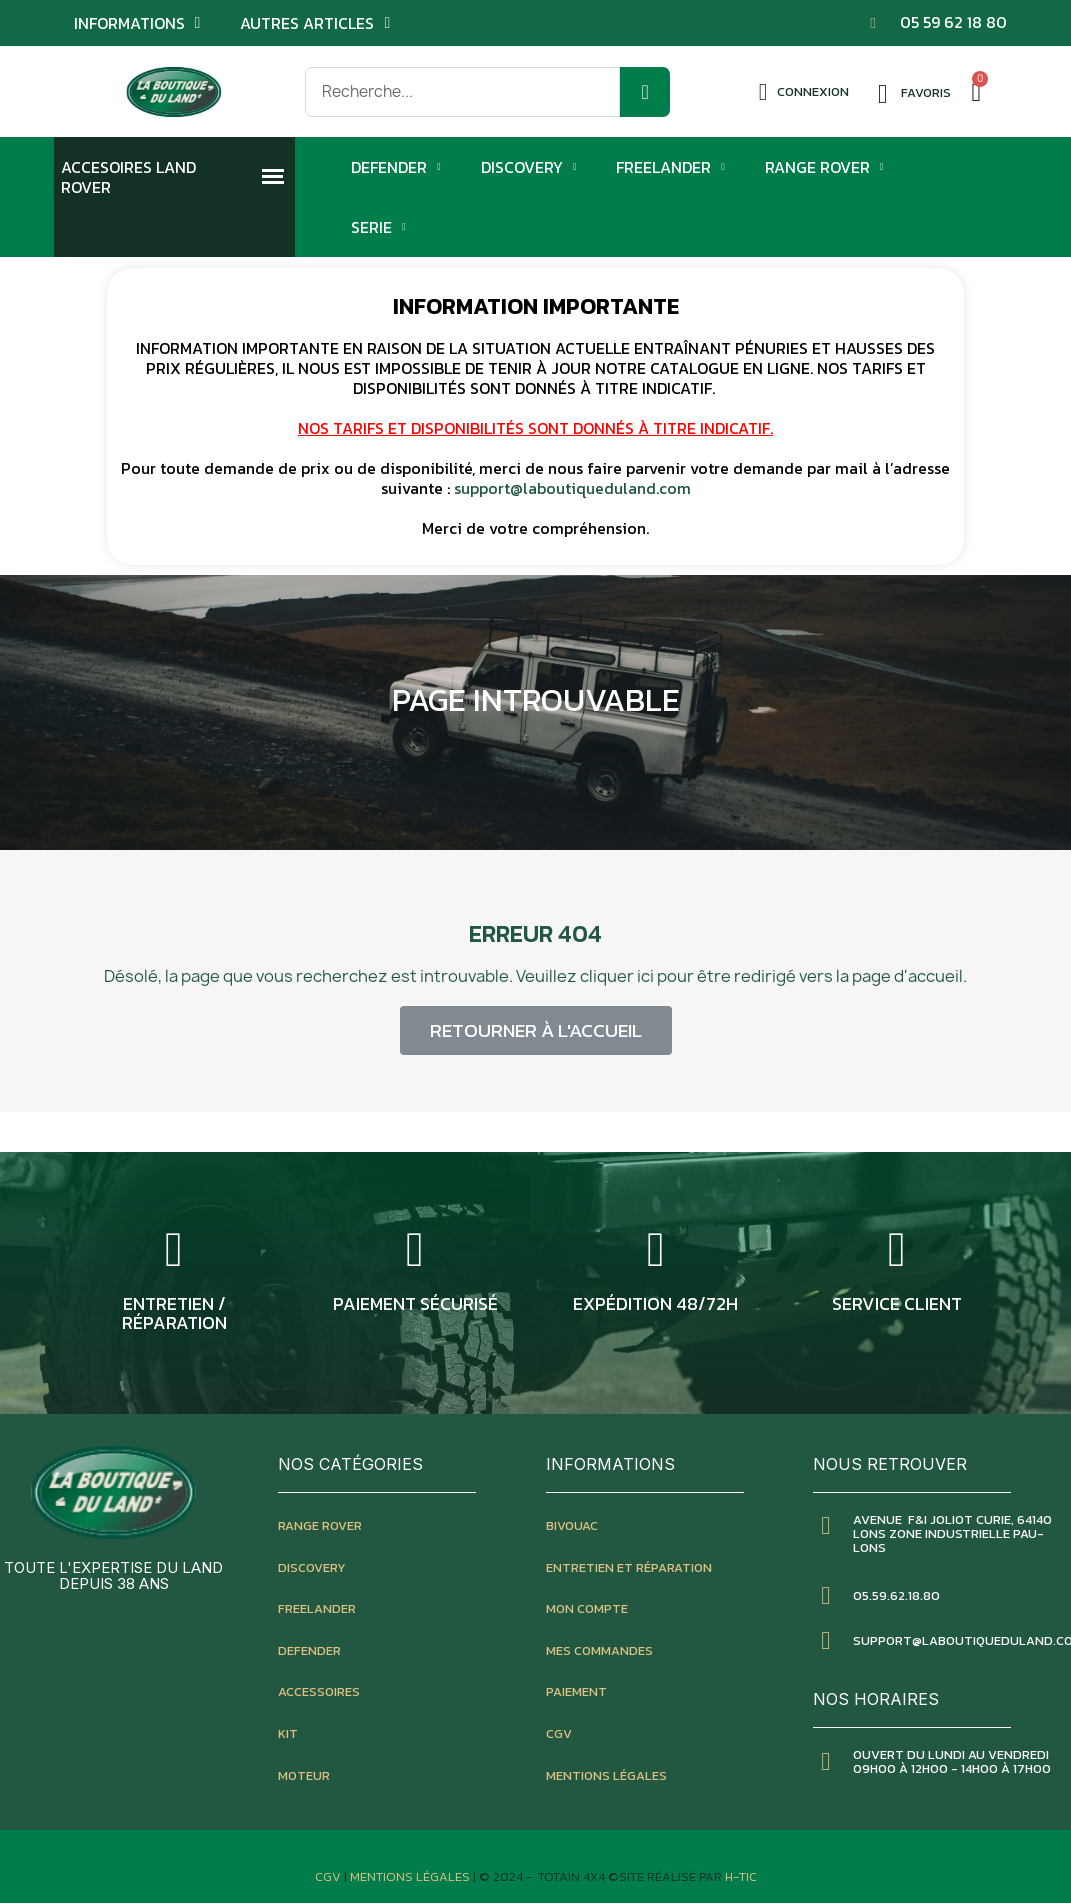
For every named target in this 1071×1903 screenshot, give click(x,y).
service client (897, 1303)
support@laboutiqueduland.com (572, 488)
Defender (396, 167)
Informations (137, 23)
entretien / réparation (174, 1313)
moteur (304, 1775)
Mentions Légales (411, 1876)
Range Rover (824, 167)
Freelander (670, 167)
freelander (317, 1608)
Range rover (320, 1525)
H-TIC (741, 1876)
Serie (378, 227)
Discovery (529, 167)
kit (288, 1733)
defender (309, 1650)
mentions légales (606, 1775)
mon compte (587, 1608)
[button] (536, 1030)
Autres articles (315, 23)
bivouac (572, 1525)
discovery (312, 1567)
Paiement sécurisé (415, 1303)
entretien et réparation (629, 1567)
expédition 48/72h (655, 1303)
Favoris (926, 92)
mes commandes (599, 1650)
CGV (559, 1733)
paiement (576, 1691)
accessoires (319, 1691)
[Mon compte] (804, 92)
